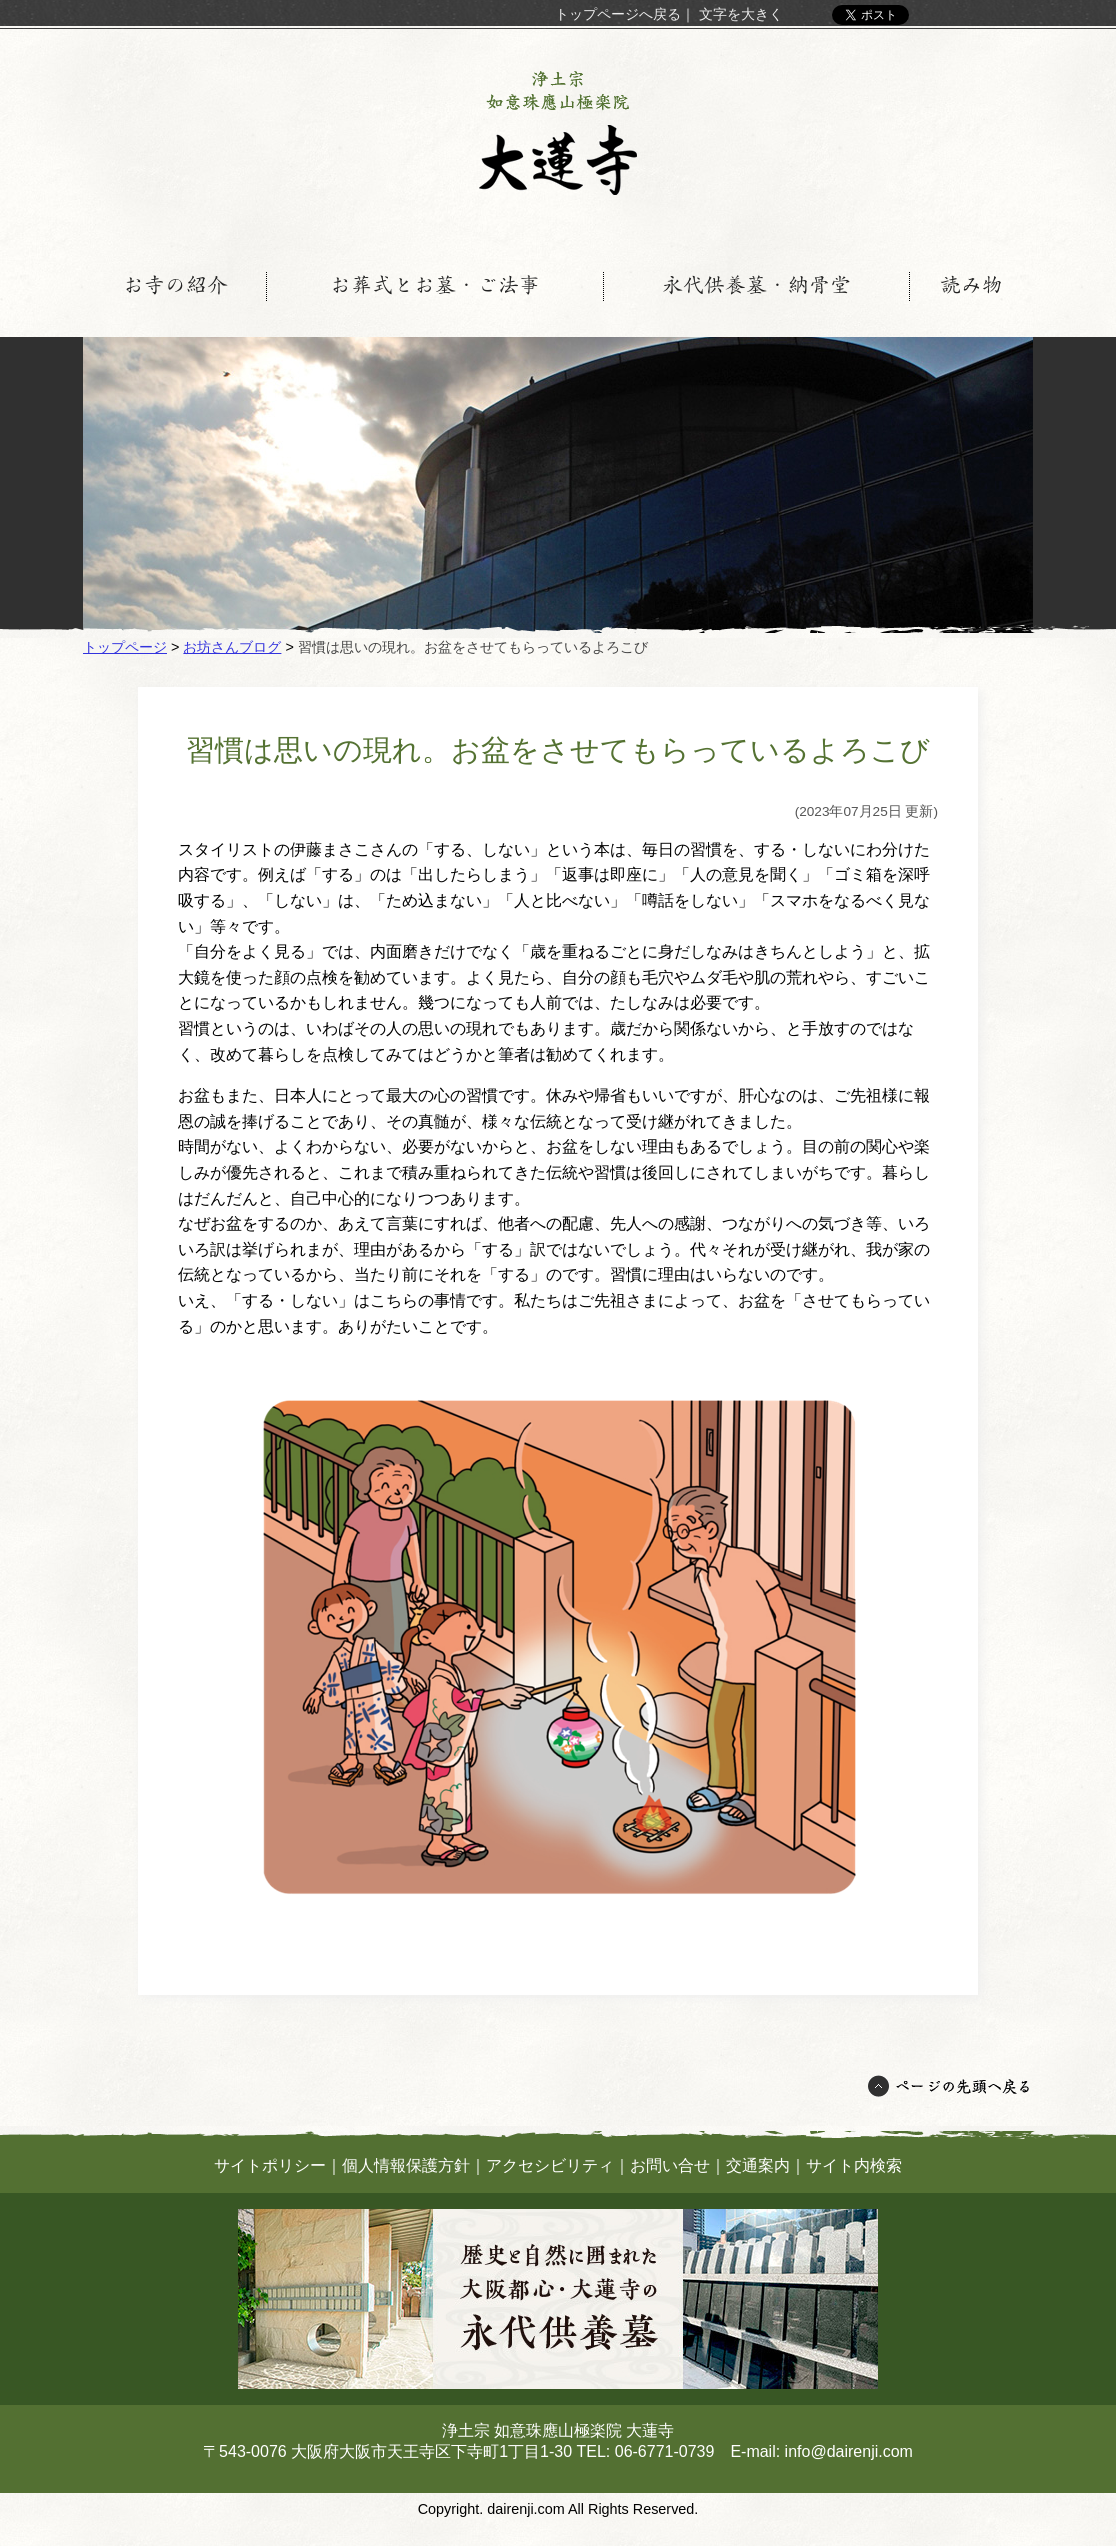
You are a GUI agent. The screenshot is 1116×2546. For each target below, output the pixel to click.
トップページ (125, 647)
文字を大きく (741, 14)
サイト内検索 (854, 2165)
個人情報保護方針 (406, 2165)
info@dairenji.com (849, 2451)
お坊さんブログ (232, 647)
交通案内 (758, 2165)
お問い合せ (670, 2165)
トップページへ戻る (618, 14)
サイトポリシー (270, 2165)
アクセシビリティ (550, 2165)
